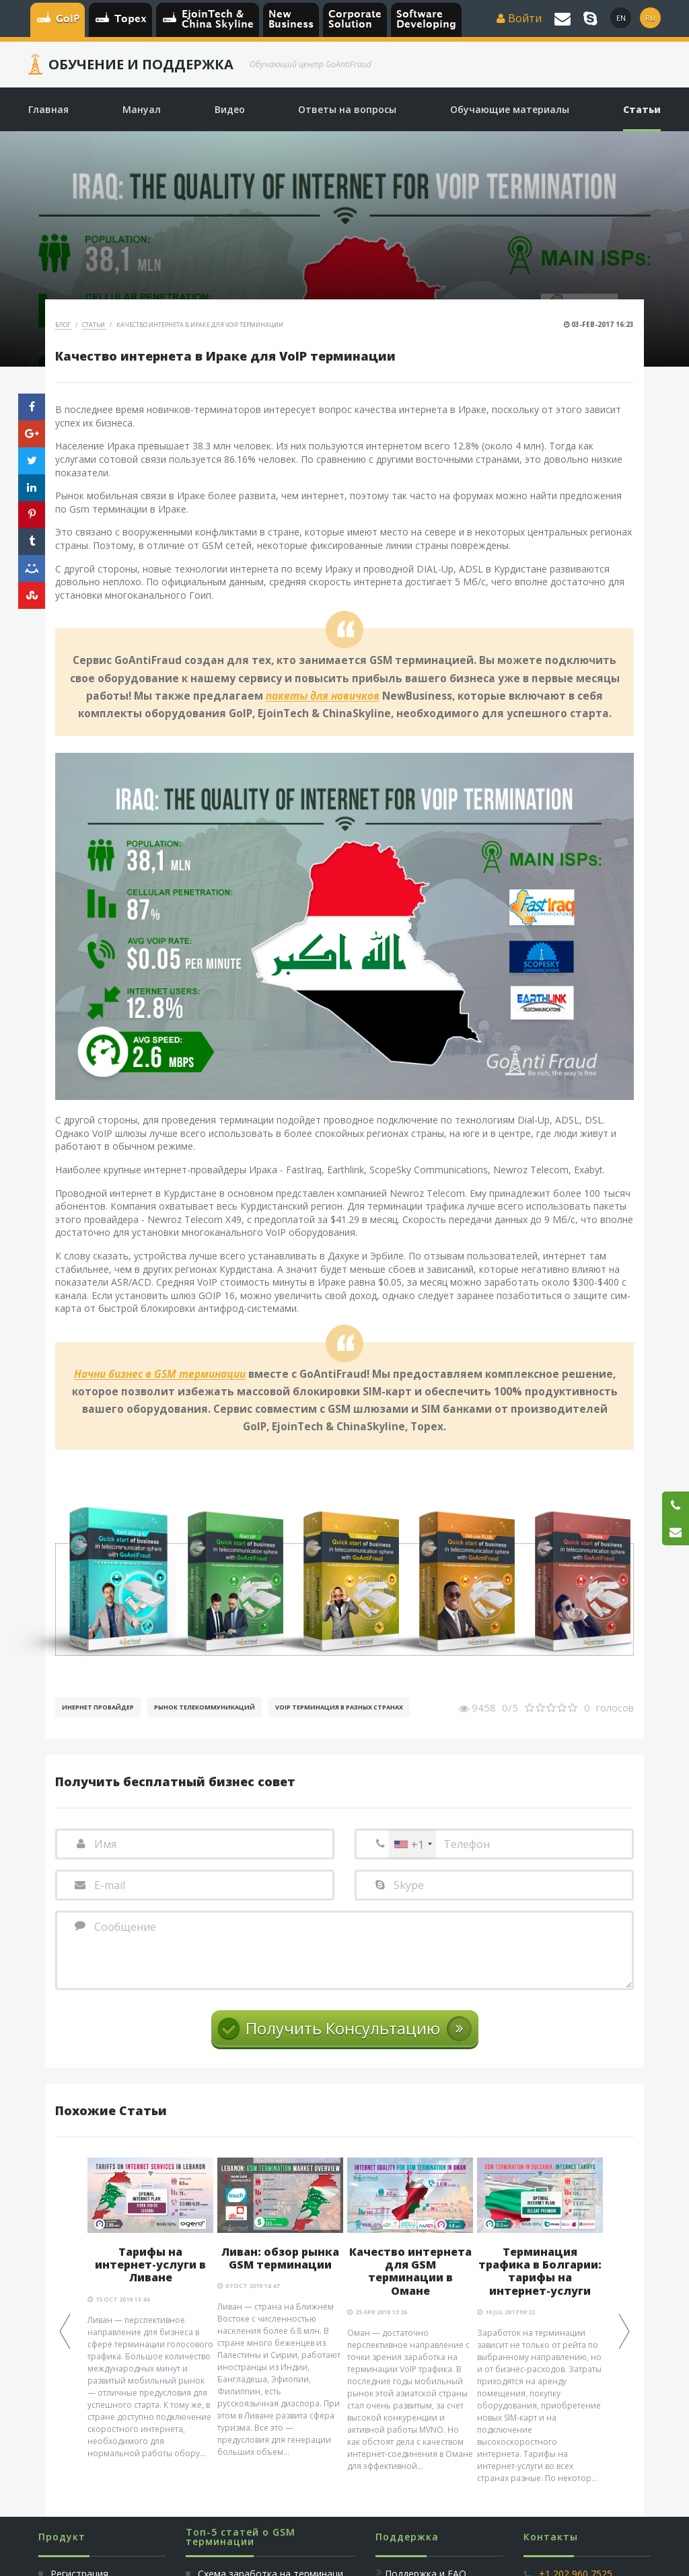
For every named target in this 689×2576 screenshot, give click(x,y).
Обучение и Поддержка (140, 64)
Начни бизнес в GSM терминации (160, 1374)
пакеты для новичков (322, 696)
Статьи (94, 324)
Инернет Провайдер (98, 1707)
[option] (150, 2309)
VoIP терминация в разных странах (339, 1707)
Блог (63, 324)
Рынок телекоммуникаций (204, 1707)
